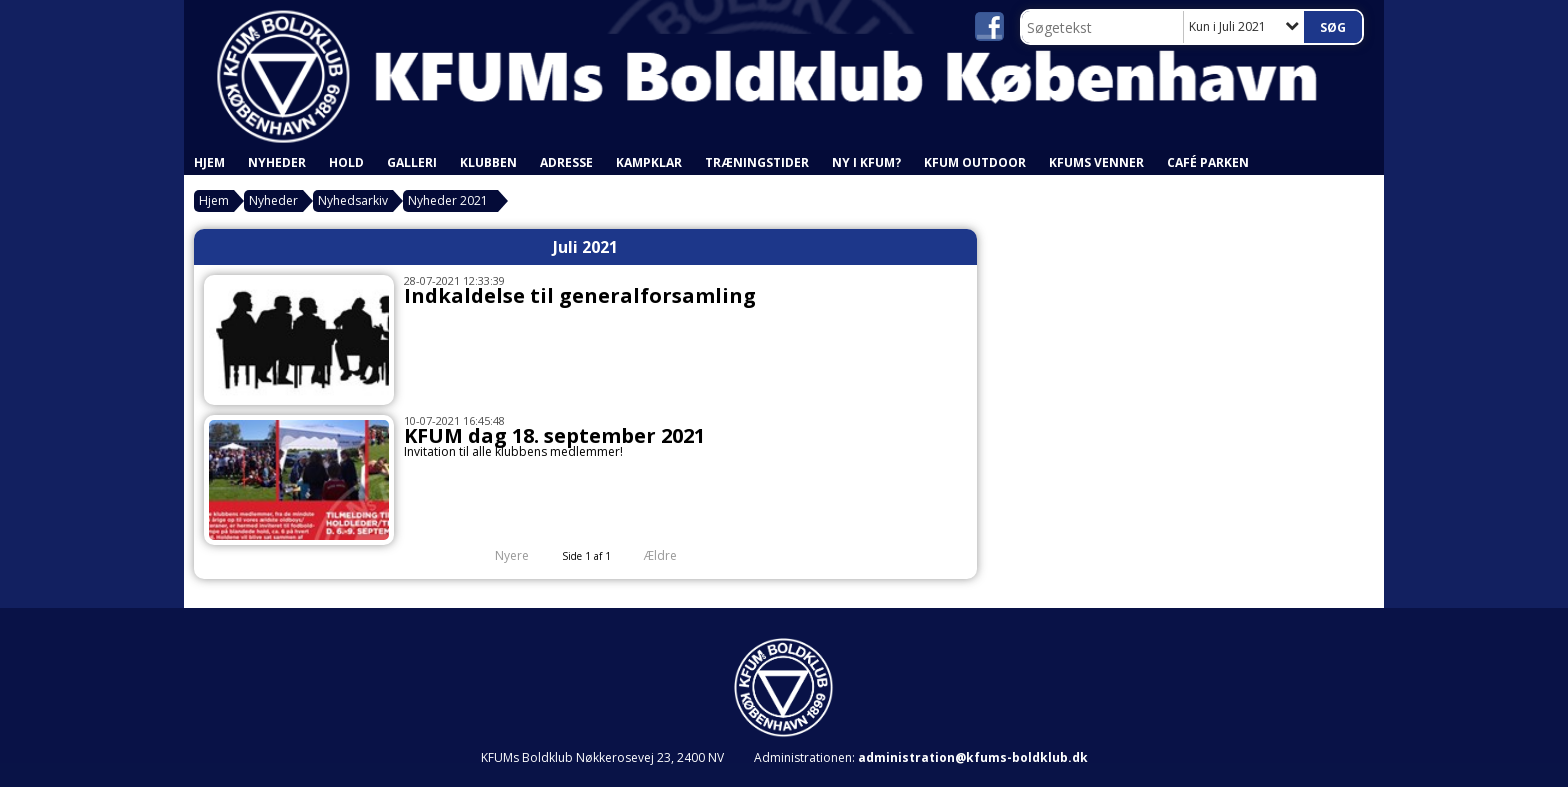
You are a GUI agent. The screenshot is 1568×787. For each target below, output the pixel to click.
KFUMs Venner (1096, 162)
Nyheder (277, 162)
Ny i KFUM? (866, 162)
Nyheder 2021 (448, 200)
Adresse (566, 162)
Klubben (488, 162)
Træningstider (757, 162)
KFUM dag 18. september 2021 (554, 435)
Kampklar (649, 162)
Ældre (674, 555)
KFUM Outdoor (975, 162)
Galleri (412, 162)
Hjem (209, 162)
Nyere (500, 555)
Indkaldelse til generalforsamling (580, 295)
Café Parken (1208, 162)
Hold (346, 162)
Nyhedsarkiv (353, 200)
